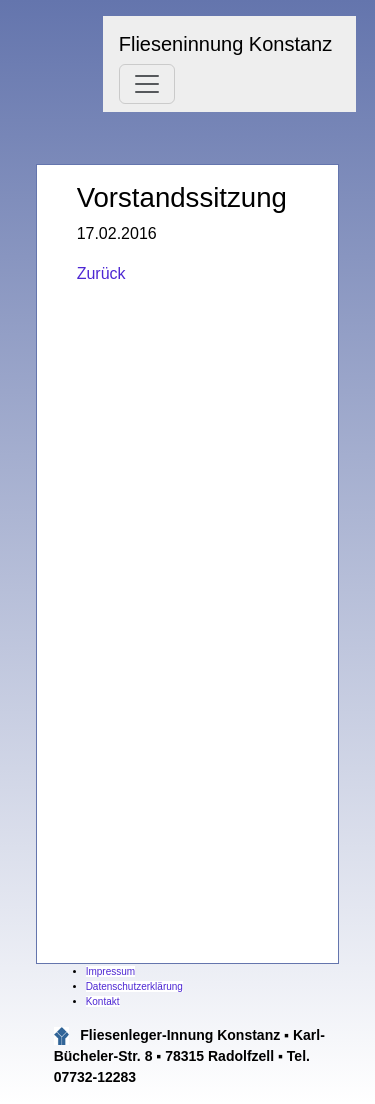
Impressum (110, 971)
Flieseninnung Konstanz (225, 44)
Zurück (101, 273)
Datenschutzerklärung (134, 986)
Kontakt (103, 1001)
